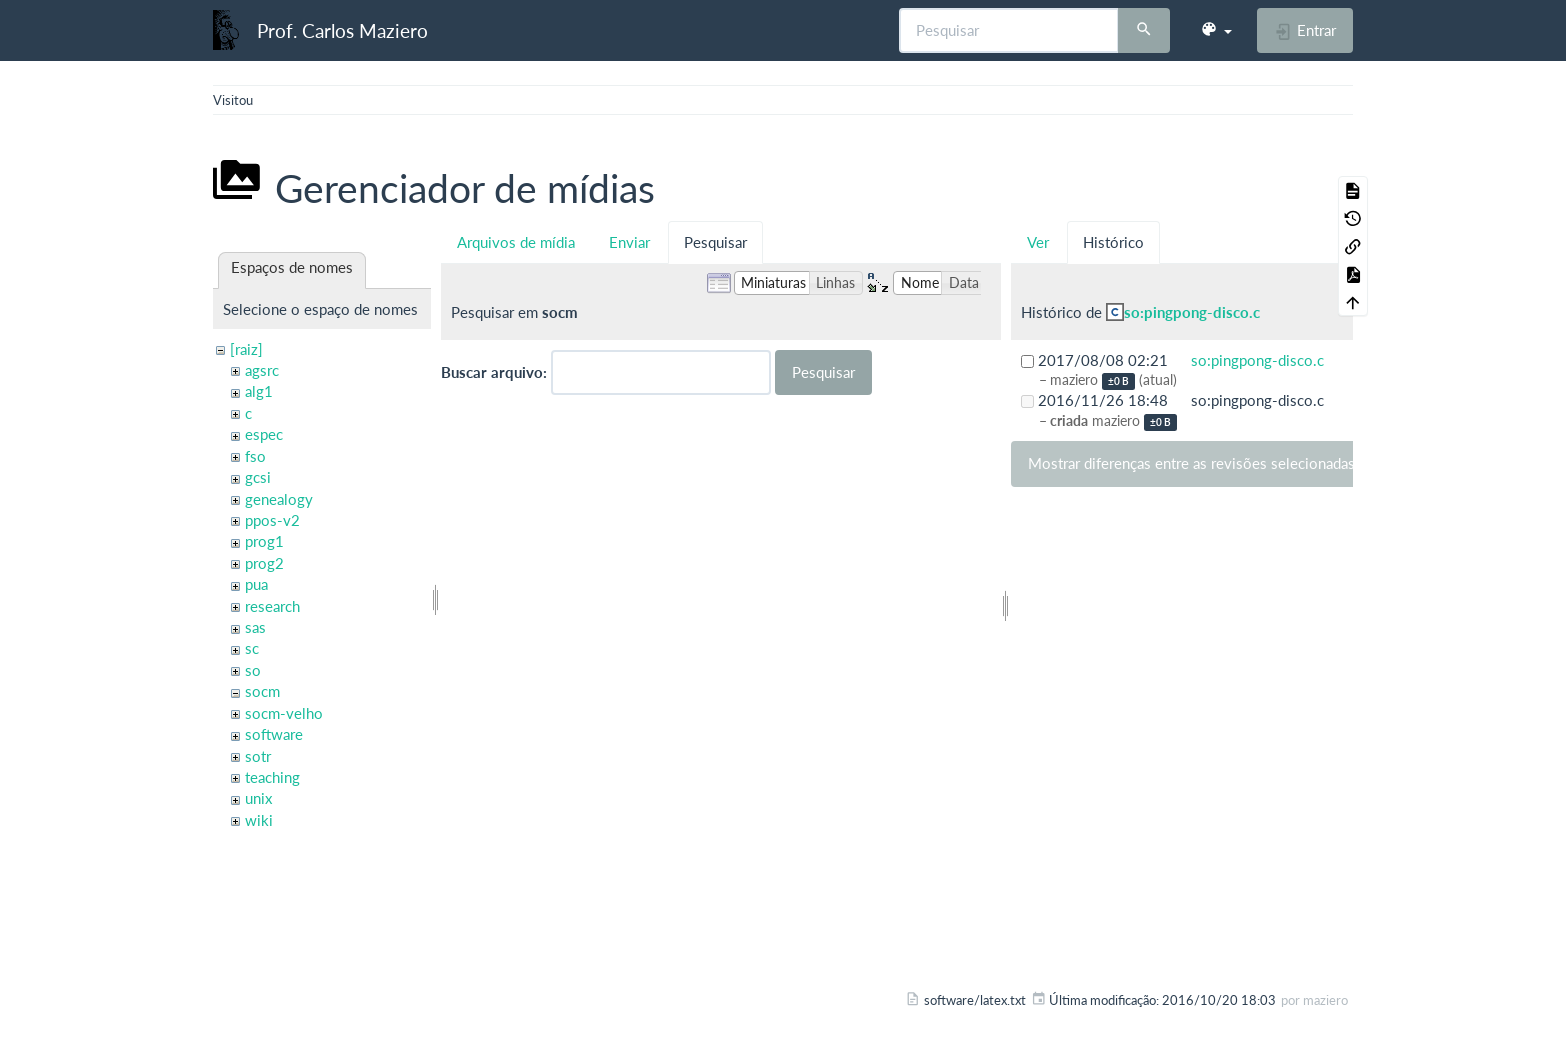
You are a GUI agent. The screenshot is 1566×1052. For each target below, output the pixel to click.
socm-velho (284, 713)
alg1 (259, 391)
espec (264, 434)
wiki (259, 820)
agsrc (262, 370)
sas (255, 627)
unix (258, 798)
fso (255, 456)
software (274, 734)
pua (256, 584)
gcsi (258, 477)
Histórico (1113, 242)
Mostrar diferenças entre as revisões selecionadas (1191, 463)
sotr (258, 756)
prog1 (264, 541)
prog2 (264, 563)
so (253, 670)
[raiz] (246, 349)
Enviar (629, 242)
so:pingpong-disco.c (1192, 312)
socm (262, 691)
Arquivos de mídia (516, 242)
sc (252, 648)
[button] (1216, 30)
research (272, 606)
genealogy (279, 499)
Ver (1038, 242)
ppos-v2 (272, 520)
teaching (272, 777)
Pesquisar (715, 242)
